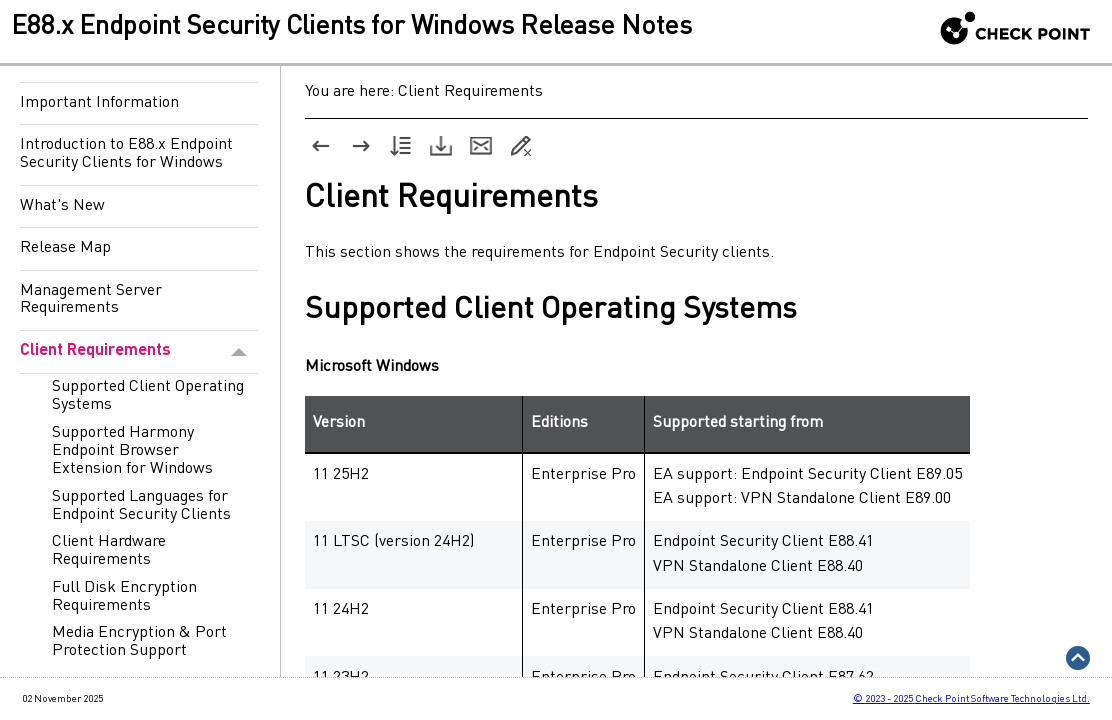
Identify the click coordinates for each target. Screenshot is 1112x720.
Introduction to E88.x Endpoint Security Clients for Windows (126, 154)
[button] (239, 352)
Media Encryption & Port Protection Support (139, 642)
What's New (62, 206)
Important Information (99, 103)
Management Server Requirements (91, 300)
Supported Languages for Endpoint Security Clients (141, 506)
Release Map (65, 248)
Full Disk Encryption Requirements (124, 597)
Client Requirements (139, 352)
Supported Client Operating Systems (148, 396)
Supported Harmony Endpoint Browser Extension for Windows (132, 451)
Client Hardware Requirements (109, 551)
